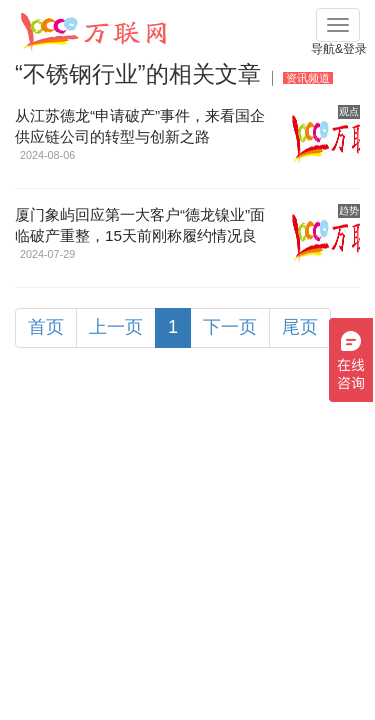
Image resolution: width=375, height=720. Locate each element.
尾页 (300, 327)
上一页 (116, 327)
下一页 (230, 327)
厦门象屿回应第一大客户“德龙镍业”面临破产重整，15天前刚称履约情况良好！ (140, 235)
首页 (46, 327)
